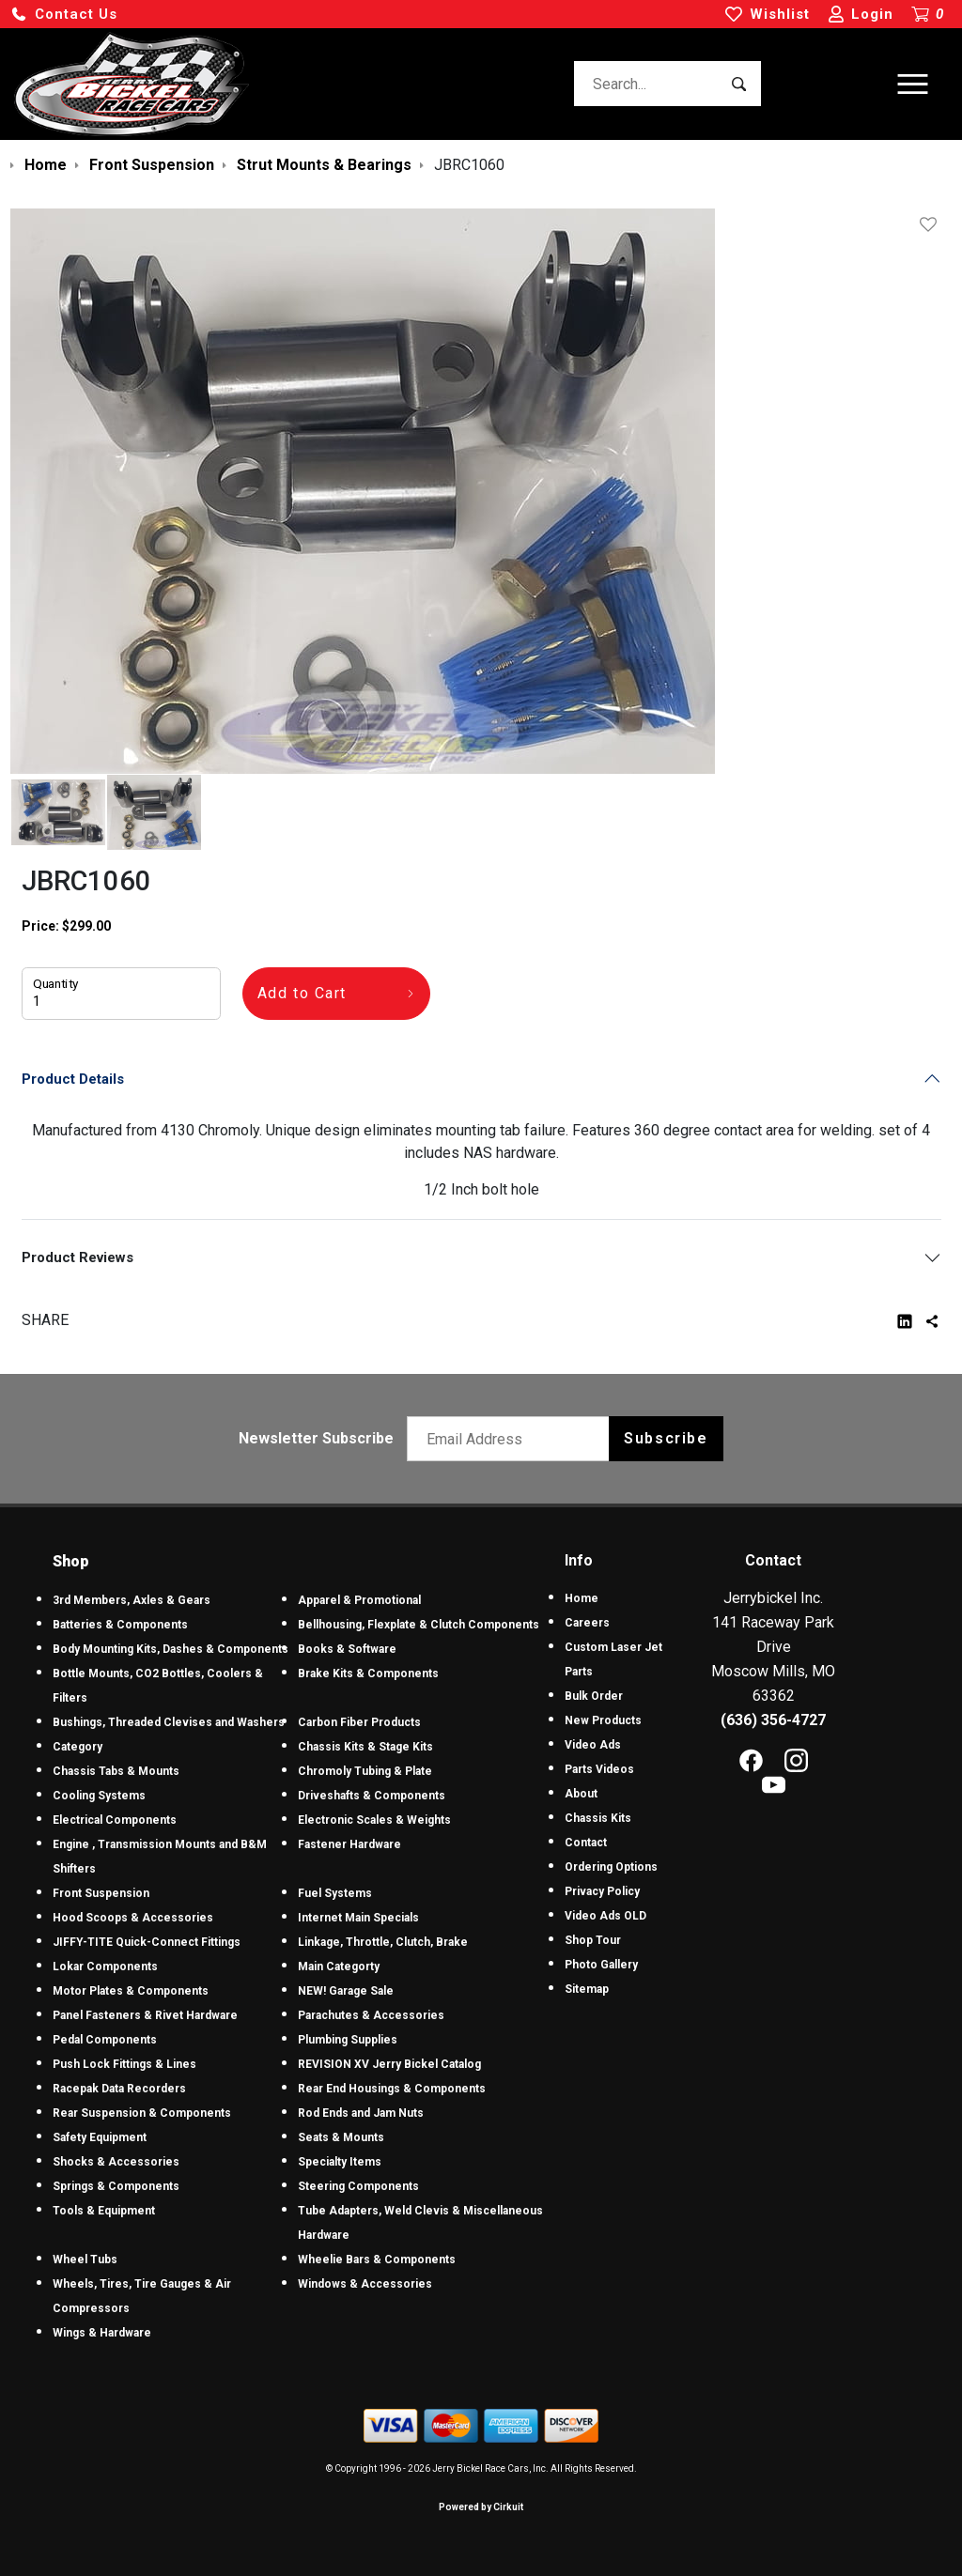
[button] (63, 14)
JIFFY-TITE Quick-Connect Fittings (146, 1942)
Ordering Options (611, 1867)
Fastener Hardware (349, 1844)
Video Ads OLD (605, 1915)
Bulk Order (594, 1696)
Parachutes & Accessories (371, 2015)
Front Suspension (101, 1893)
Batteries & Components (120, 1624)
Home (581, 1598)
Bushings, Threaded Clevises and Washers (169, 1722)
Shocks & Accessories (116, 2161)
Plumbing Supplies (347, 2039)
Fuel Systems (335, 1893)
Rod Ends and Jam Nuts (361, 2113)
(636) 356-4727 (773, 1720)
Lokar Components (105, 1966)
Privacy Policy (602, 1891)
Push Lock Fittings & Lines (124, 2064)
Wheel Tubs (85, 2259)
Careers (587, 1622)
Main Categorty (339, 1966)
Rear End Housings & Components (392, 2088)
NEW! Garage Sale (346, 1991)
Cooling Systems (99, 1795)
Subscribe (665, 1438)
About (581, 1793)
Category (77, 1746)
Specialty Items (339, 2161)
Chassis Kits (598, 1818)
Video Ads (593, 1744)
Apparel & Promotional (359, 1600)
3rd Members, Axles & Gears (131, 1600)
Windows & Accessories (365, 2284)
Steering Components (358, 2186)
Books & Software (347, 1649)
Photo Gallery (601, 1964)
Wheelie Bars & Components (377, 2259)
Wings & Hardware (102, 2332)
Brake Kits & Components (368, 1673)
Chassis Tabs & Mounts (116, 1771)
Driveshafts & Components (371, 1795)
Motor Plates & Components (131, 1991)
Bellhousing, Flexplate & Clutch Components (418, 1624)
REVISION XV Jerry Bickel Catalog (389, 2064)
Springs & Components (116, 2186)
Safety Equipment (100, 2137)
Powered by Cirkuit (481, 2507)
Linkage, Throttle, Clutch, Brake (383, 1942)
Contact (586, 1842)
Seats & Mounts (341, 2137)
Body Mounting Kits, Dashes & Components (170, 1649)
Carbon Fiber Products (359, 1722)
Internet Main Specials (358, 1917)
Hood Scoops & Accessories (133, 1917)
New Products (603, 1720)
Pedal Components (105, 2039)
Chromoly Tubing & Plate (365, 1771)
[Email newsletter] (512, 1438)
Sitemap (587, 1989)
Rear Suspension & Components (142, 2113)
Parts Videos (599, 1769)
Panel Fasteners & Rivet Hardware (145, 2015)
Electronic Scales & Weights (374, 1820)
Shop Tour (593, 1940)
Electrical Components (115, 1820)
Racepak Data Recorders (119, 2088)
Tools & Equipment (104, 2210)
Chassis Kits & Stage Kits (365, 1746)
